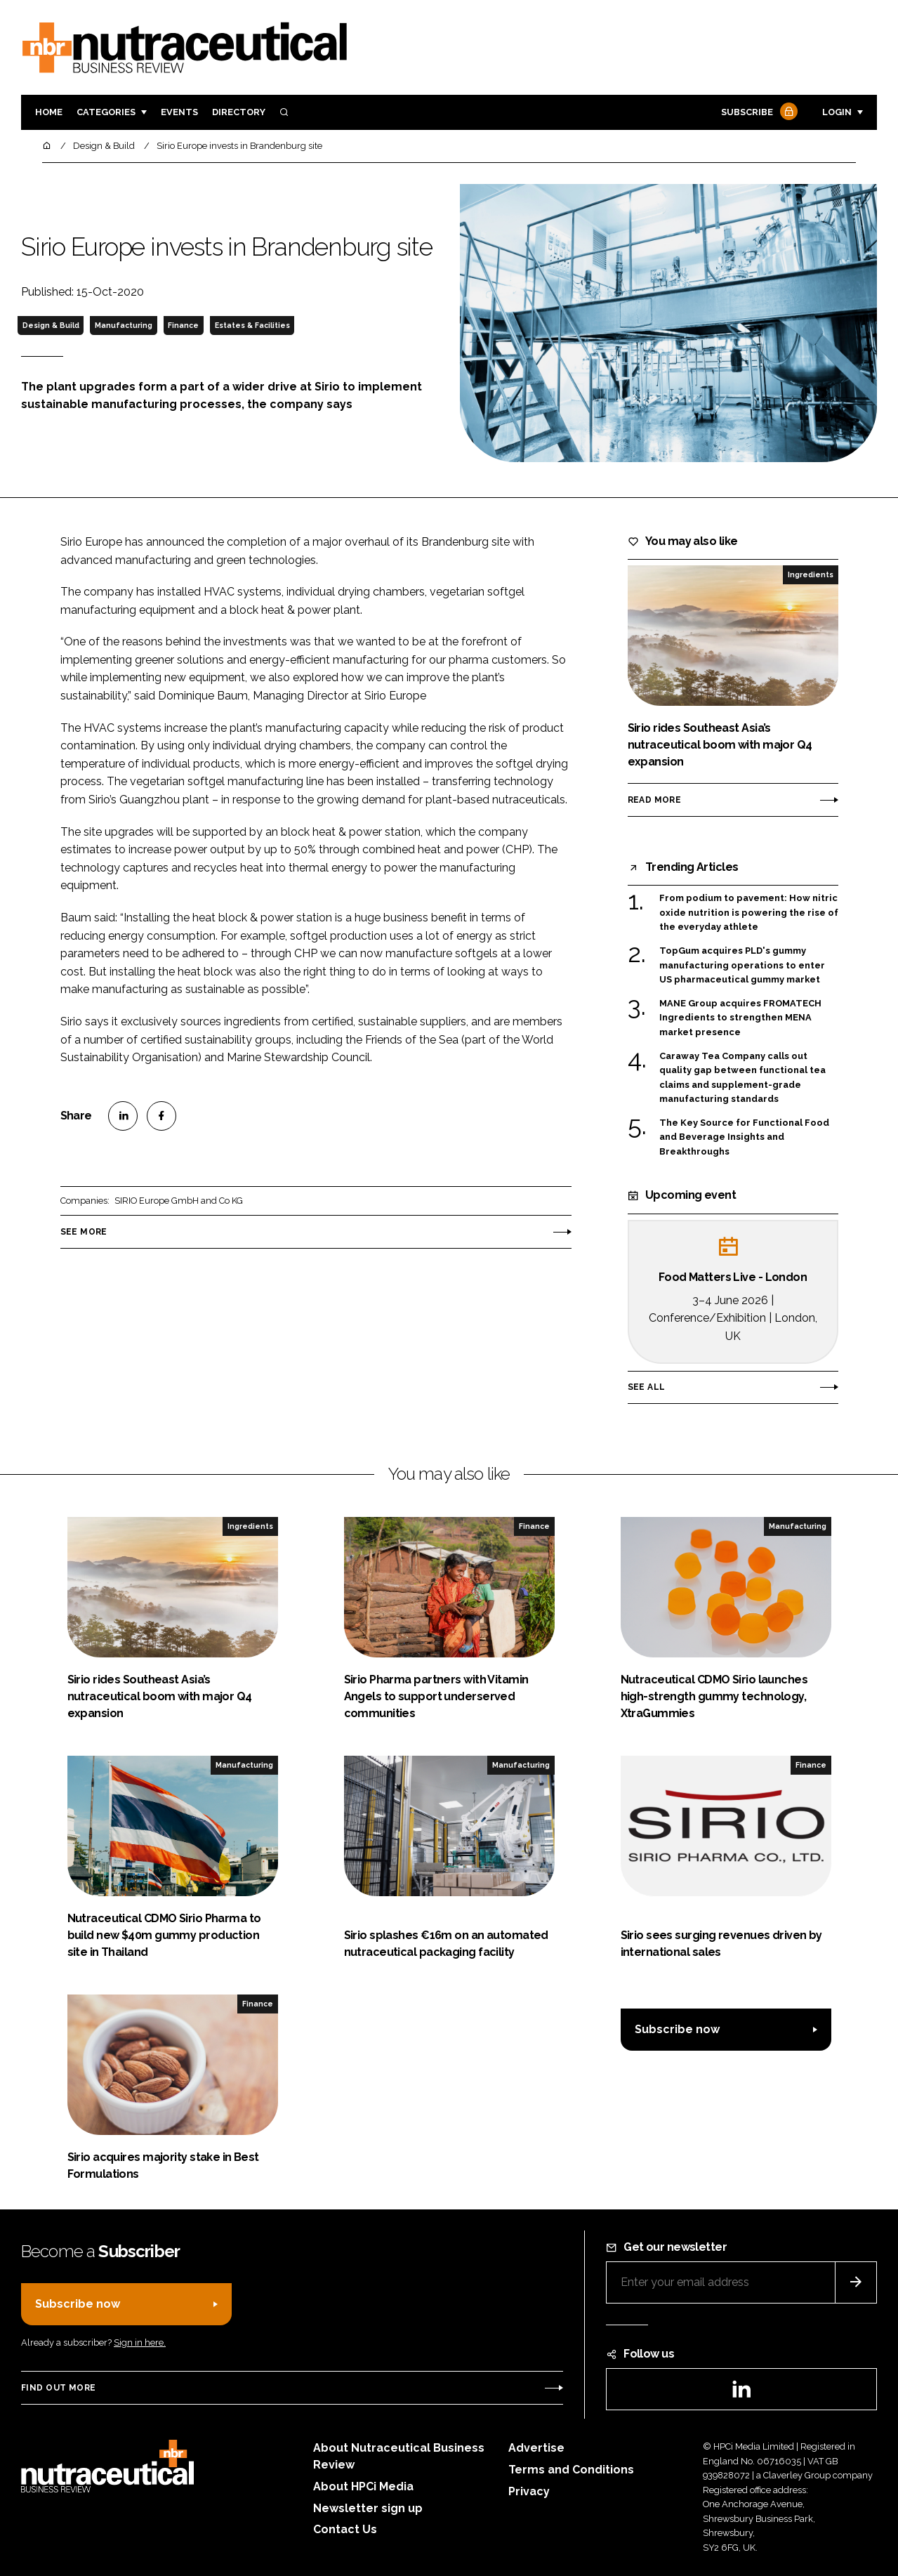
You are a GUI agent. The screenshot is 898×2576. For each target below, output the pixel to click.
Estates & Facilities (252, 325)
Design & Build (50, 325)
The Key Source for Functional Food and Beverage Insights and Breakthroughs (744, 1137)
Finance (183, 325)
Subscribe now (677, 2029)
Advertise (536, 2448)
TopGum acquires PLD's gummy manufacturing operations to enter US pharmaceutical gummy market (742, 965)
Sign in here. (140, 2342)
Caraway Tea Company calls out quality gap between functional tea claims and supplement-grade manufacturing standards (742, 1078)
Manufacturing (123, 325)
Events (179, 112)
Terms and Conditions (571, 2469)
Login (837, 112)
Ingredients (810, 574)
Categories (106, 112)
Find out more (58, 2388)
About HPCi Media (363, 2486)
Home (48, 112)
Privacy (529, 2491)
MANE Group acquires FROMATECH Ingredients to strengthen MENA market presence (740, 1018)
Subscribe (757, 112)
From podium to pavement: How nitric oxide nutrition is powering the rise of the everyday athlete (748, 912)
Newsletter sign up (368, 2508)
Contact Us (345, 2529)
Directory (238, 112)
